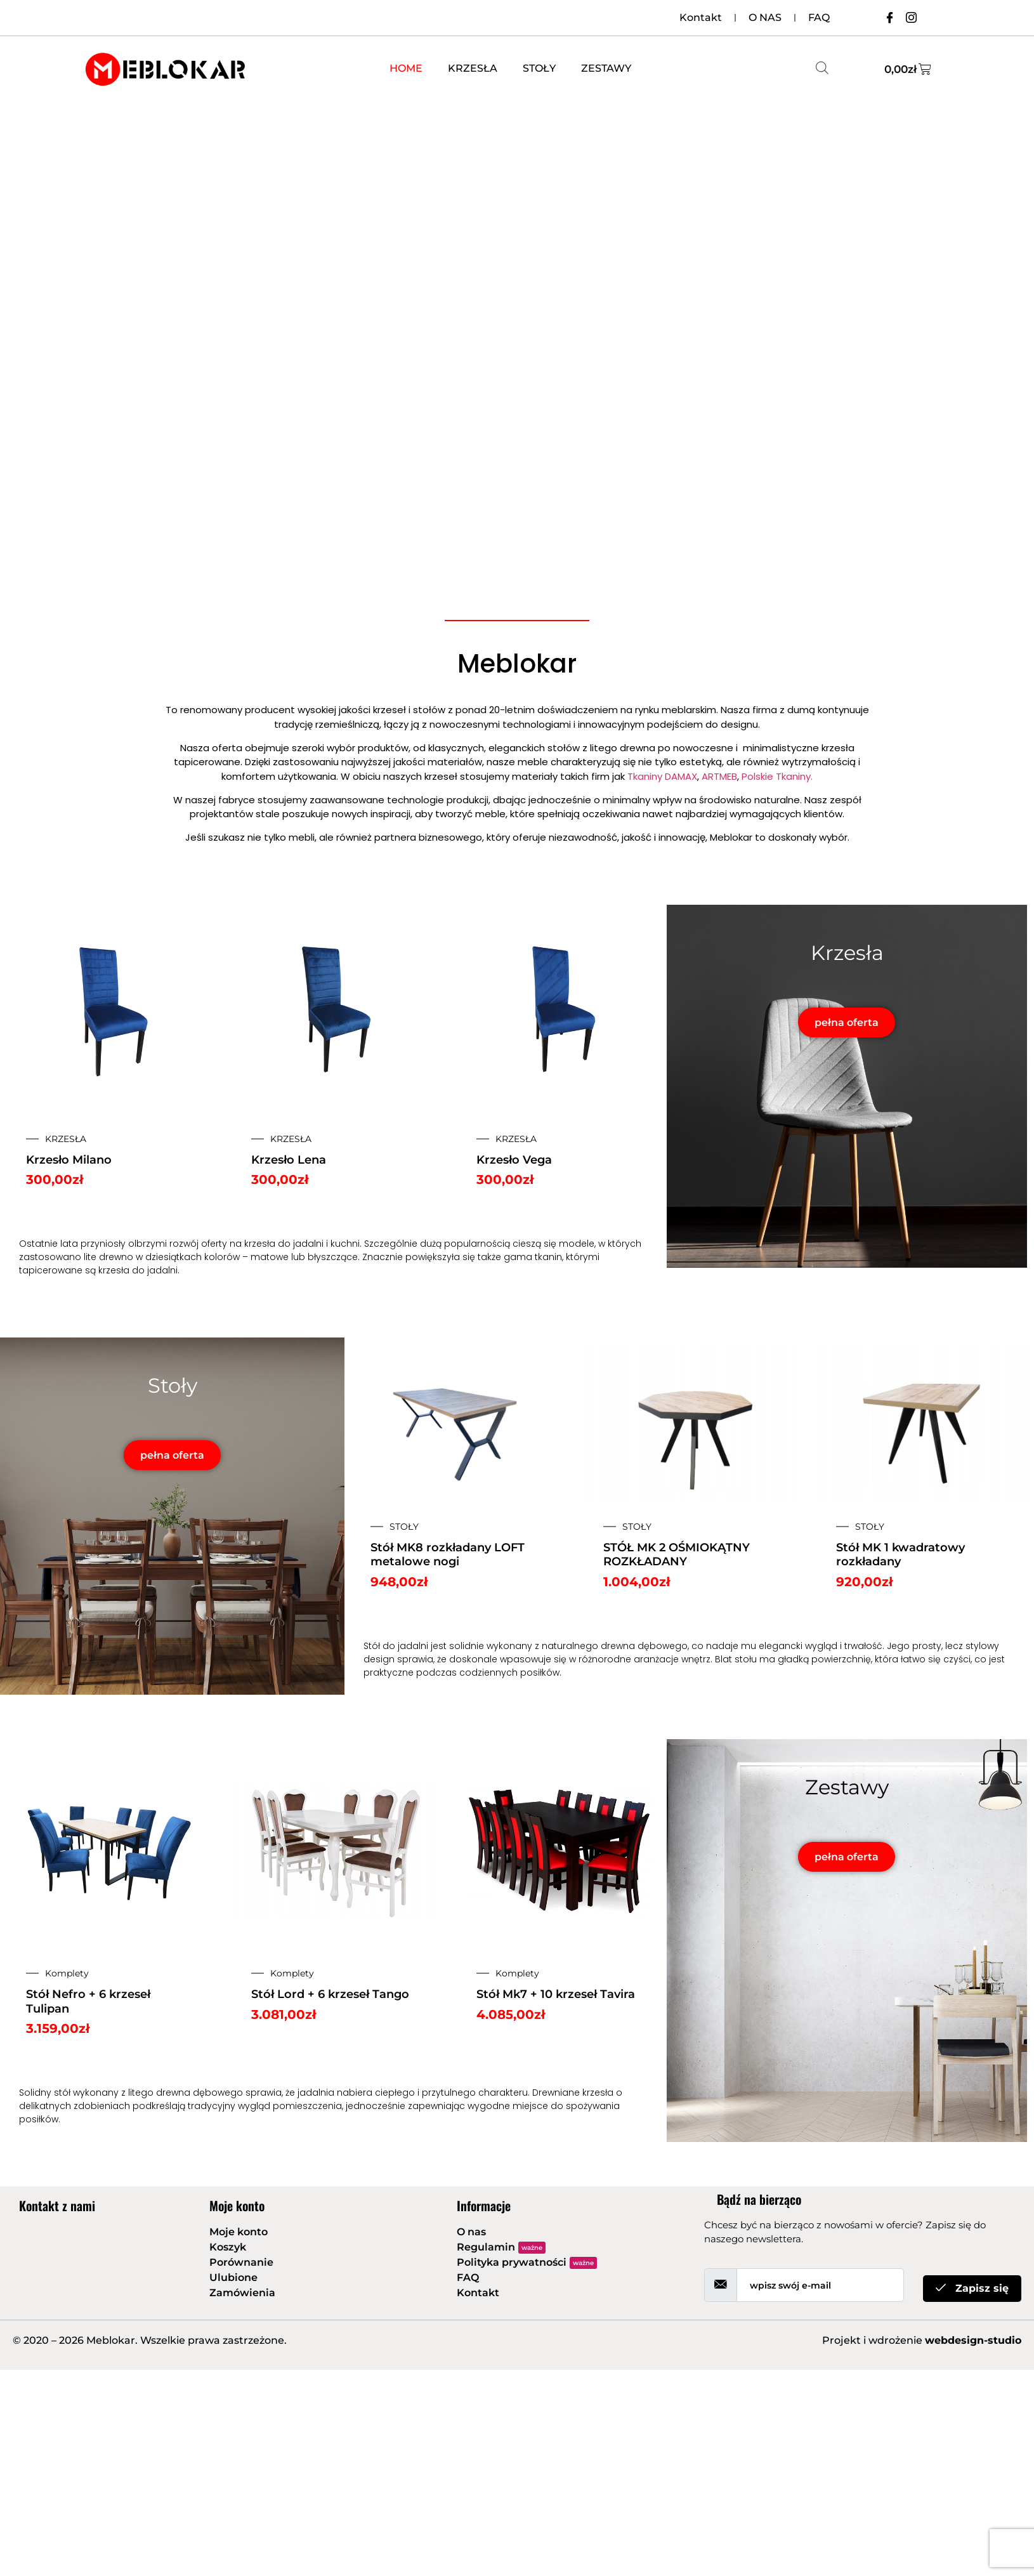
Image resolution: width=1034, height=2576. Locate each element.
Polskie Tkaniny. (777, 776)
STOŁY (539, 68)
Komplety (67, 1973)
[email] (820, 2285)
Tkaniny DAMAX (662, 776)
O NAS (765, 17)
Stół (371, 1646)
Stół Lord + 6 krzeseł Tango (330, 1994)
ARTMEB (719, 776)
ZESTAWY (606, 68)
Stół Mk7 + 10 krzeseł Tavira (555, 1994)
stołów (429, 709)
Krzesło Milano (69, 1160)
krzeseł (389, 709)
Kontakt (700, 17)
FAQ (819, 17)
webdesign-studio (973, 2340)
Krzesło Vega (514, 1160)
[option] (334, 1068)
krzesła (259, 1243)
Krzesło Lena (288, 1160)
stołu (746, 1659)
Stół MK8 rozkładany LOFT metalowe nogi (447, 1555)
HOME (405, 68)
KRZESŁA (472, 68)
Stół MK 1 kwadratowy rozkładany (900, 1555)
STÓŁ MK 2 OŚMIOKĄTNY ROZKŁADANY (676, 1555)
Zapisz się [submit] (972, 2288)
